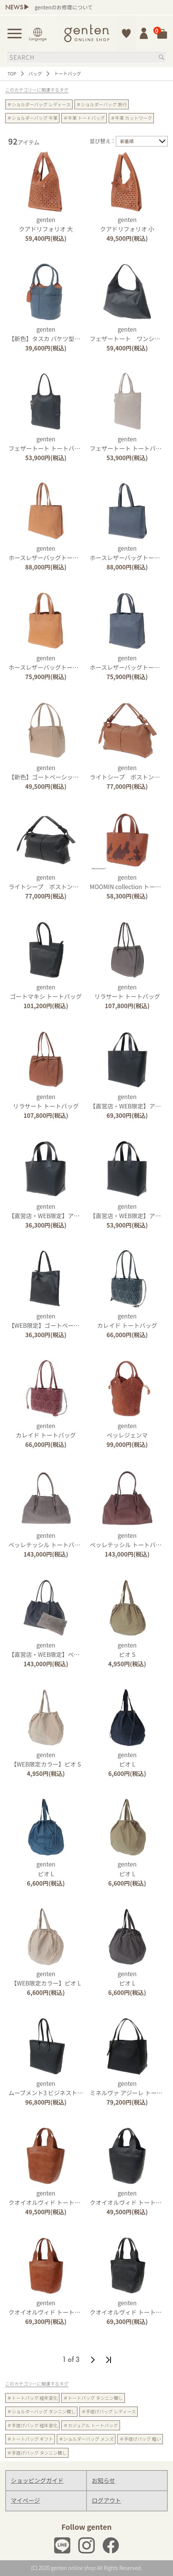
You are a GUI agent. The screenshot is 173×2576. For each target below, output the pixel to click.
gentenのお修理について (64, 7)
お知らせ (103, 2480)
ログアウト (106, 2500)
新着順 (127, 141)
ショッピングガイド (37, 2480)
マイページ (25, 2500)
